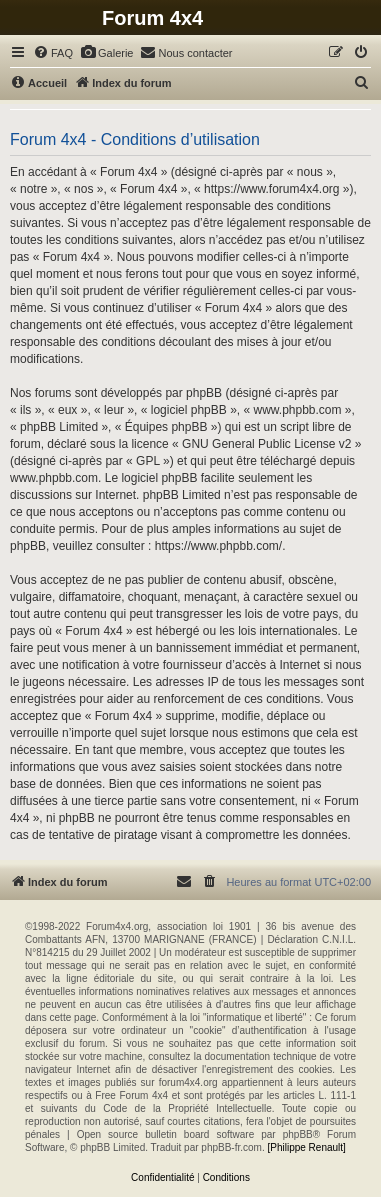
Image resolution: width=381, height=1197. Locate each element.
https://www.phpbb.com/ (218, 546)
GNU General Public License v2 (266, 444)
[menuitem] (53, 53)
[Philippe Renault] (306, 1147)
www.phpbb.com (54, 478)
